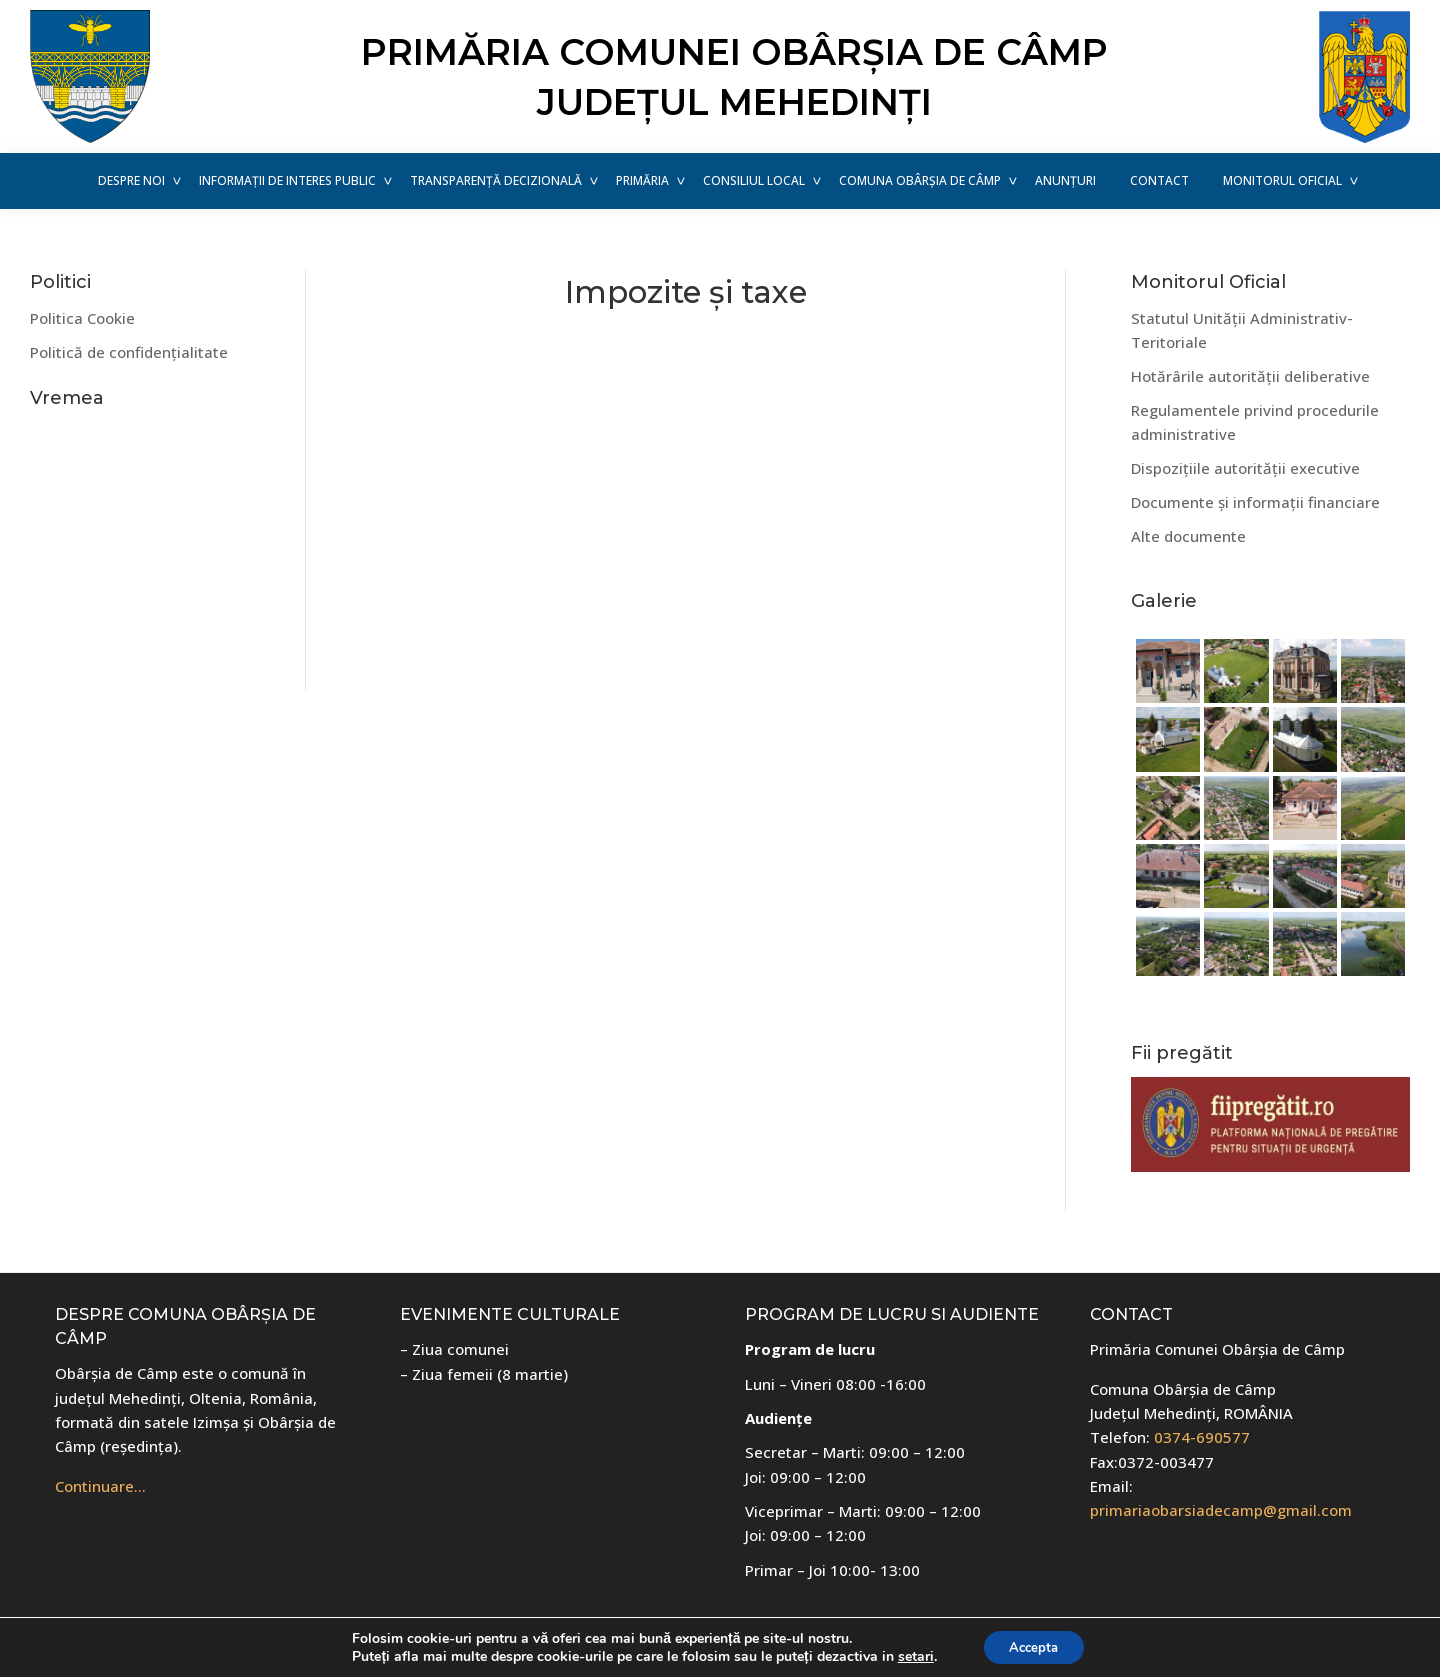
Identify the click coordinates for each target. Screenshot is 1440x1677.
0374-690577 (1202, 1437)
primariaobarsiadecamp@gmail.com (1221, 1510)
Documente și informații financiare (1255, 502)
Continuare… (100, 1486)
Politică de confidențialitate (129, 352)
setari (910, 1655)
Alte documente (1188, 536)
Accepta (1034, 1645)
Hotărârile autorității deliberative (1250, 376)
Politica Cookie (82, 318)
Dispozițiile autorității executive (1245, 468)
